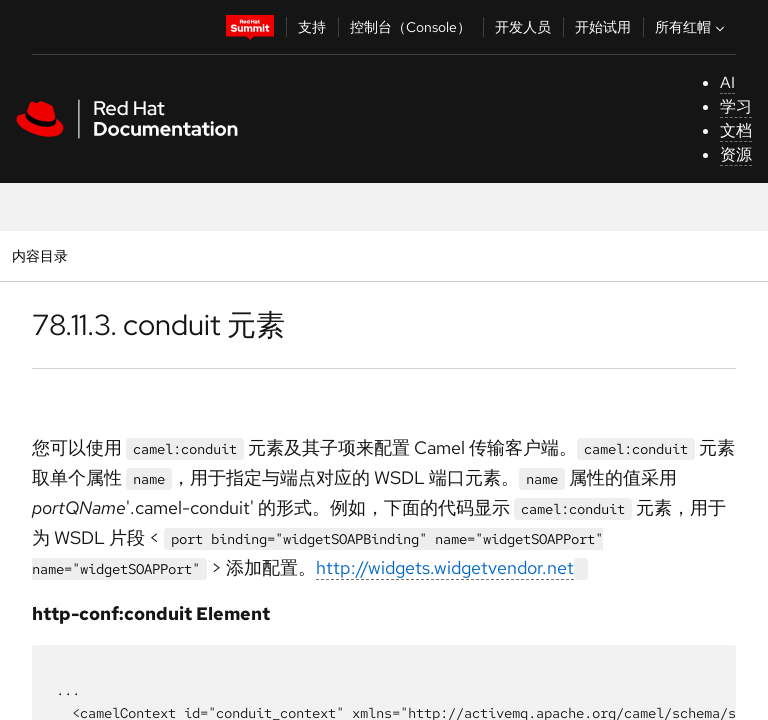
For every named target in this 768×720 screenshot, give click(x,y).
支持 (312, 27)
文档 (736, 130)
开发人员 (523, 27)
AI (727, 82)
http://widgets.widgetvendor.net (445, 567)
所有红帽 (692, 27)
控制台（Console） (410, 27)
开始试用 (603, 27)
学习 (736, 106)
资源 (736, 154)
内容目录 (39, 255)
